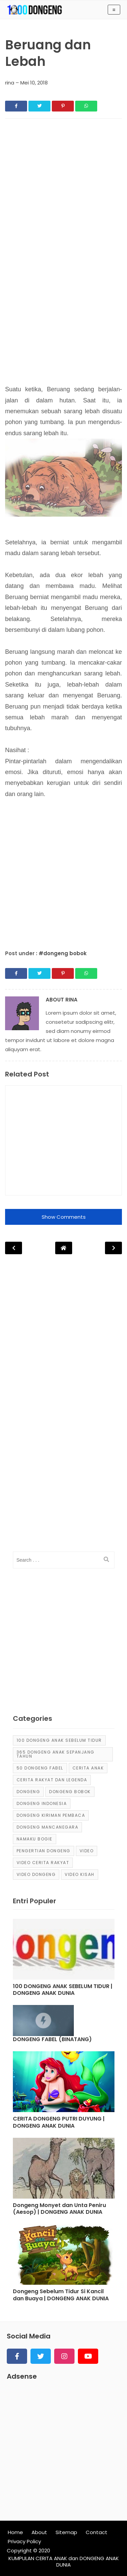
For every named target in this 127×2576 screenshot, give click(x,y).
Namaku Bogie (34, 1839)
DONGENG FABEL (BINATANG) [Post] (52, 2039)
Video (87, 1851)
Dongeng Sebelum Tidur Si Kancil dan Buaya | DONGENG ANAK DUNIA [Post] (61, 2295)
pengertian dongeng (43, 1851)
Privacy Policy (24, 2541)
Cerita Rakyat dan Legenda (52, 1780)
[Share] (16, 106)
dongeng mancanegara (48, 1827)
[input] (63, 1560)
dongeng (28, 1791)
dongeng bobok (70, 1791)
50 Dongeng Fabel (40, 1768)
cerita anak (88, 1768)
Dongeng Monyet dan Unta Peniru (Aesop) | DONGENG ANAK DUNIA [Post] (59, 2209)
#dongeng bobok (63, 953)
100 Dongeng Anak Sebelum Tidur (59, 1740)
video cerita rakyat (43, 1862)
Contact (96, 2532)
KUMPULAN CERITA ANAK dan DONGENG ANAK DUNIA (63, 2562)
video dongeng (36, 1874)
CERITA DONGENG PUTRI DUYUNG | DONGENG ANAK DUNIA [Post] (59, 2122)
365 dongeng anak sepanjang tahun (55, 1754)
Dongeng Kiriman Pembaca (51, 1815)
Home (15, 2532)
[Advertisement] (63, 190)
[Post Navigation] (63, 1248)
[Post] (63, 1951)
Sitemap (66, 2532)
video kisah (79, 1874)
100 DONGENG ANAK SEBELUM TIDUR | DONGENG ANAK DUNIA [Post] (62, 1990)
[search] (106, 1560)
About (39, 2532)
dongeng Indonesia (42, 1803)
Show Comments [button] (64, 1216)
